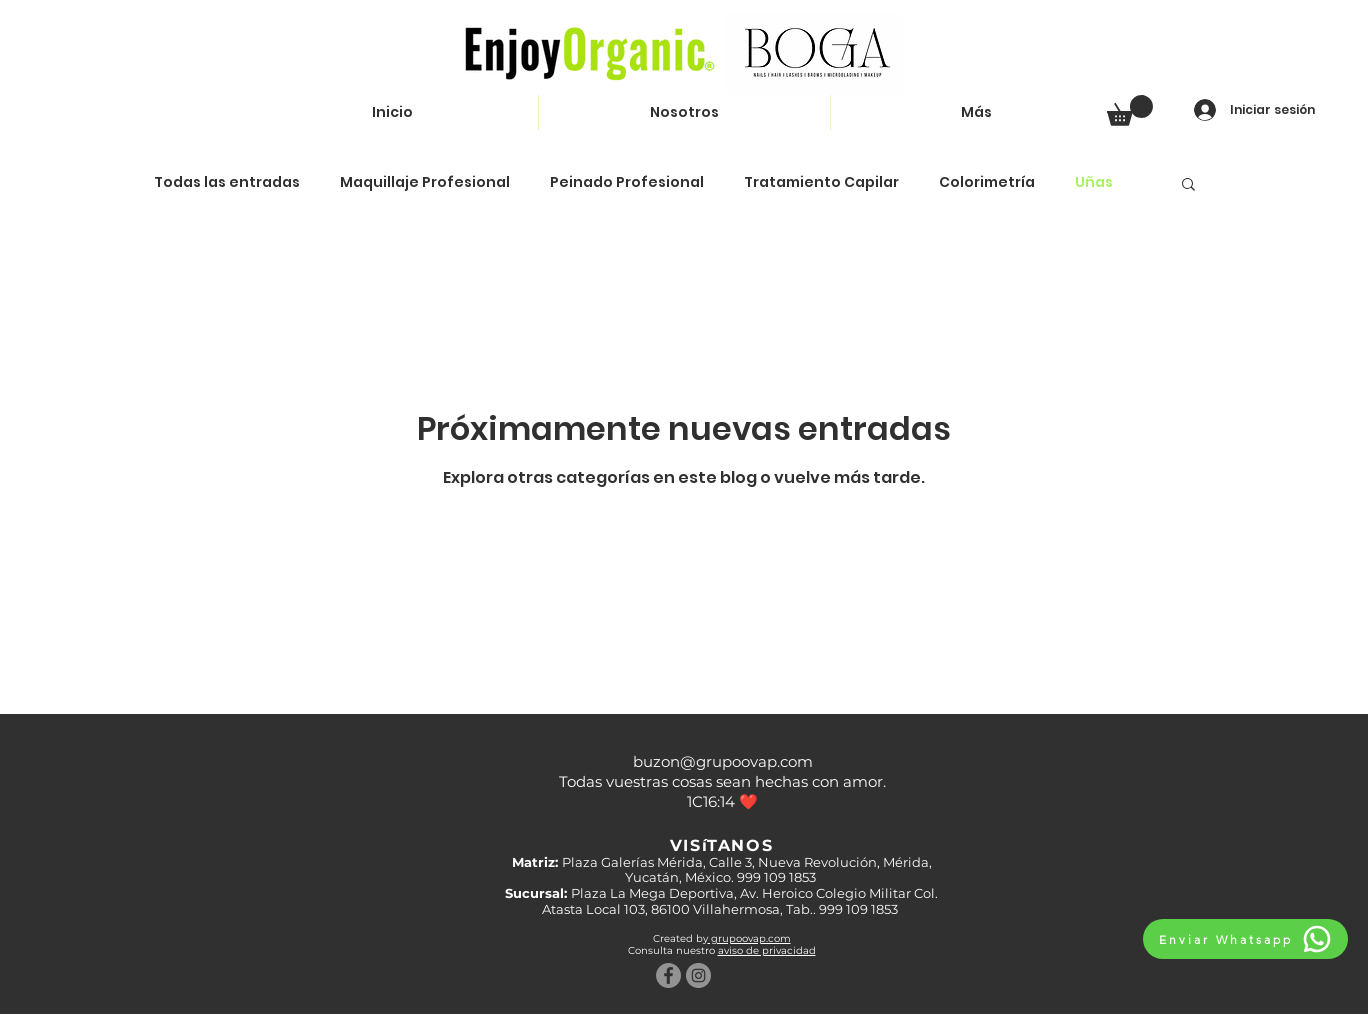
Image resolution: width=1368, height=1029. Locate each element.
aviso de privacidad (767, 950)
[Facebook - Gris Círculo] (668, 975)
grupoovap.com (749, 938)
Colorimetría (987, 182)
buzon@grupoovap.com (723, 761)
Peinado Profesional (627, 182)
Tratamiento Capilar (821, 182)
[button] (1130, 110)
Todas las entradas (227, 182)
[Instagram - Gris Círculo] (698, 975)
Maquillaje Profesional (425, 182)
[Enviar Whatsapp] (1245, 939)
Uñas (1094, 182)
